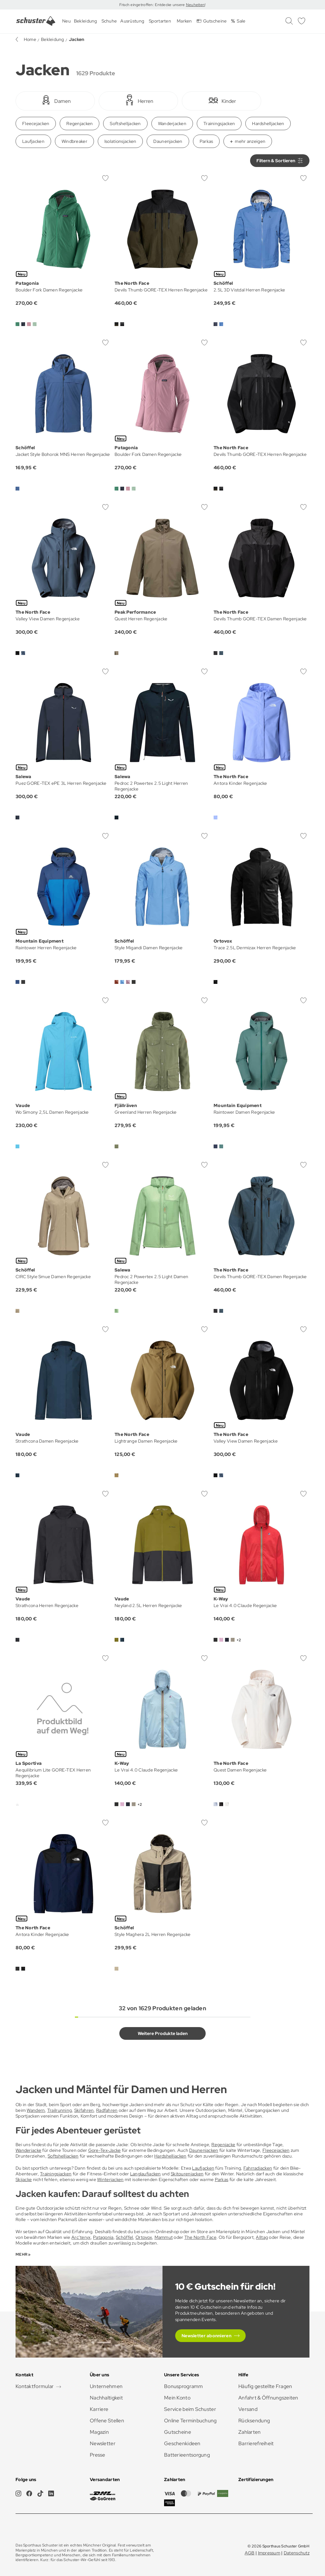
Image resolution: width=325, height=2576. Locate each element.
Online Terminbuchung (190, 2420)
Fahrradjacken (257, 2168)
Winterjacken (110, 2179)
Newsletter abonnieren (206, 2336)
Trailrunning (59, 2110)
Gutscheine (177, 2432)
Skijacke (24, 2179)
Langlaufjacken (145, 2174)
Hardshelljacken (268, 123)
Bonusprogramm (183, 2386)
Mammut (164, 2237)
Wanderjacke (28, 2150)
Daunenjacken (167, 141)
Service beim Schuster (190, 2409)
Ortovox (144, 2237)
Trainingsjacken (219, 123)
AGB (250, 2553)
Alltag (262, 2237)
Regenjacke (223, 2144)
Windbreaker (74, 141)
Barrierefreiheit (256, 2443)
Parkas (206, 141)
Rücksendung (254, 2420)
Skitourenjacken (187, 2174)
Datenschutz (296, 2553)
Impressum (269, 2553)
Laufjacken (33, 141)
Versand (247, 2409)
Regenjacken (79, 123)
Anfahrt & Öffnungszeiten (268, 2397)
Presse (97, 2455)
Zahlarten (249, 2432)
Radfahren (107, 2110)
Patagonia (103, 2237)
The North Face (200, 2237)
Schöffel (124, 2237)
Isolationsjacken (120, 141)
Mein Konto (177, 2397)
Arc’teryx (81, 2237)
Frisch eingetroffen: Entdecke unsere (152, 4)
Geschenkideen (182, 2443)
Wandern (36, 2110)
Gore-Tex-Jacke (104, 2150)
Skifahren (84, 2110)
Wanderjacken (172, 123)
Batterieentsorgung (187, 2455)
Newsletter (103, 2443)
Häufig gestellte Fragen (265, 2386)
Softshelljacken (125, 123)
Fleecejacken (35, 123)
